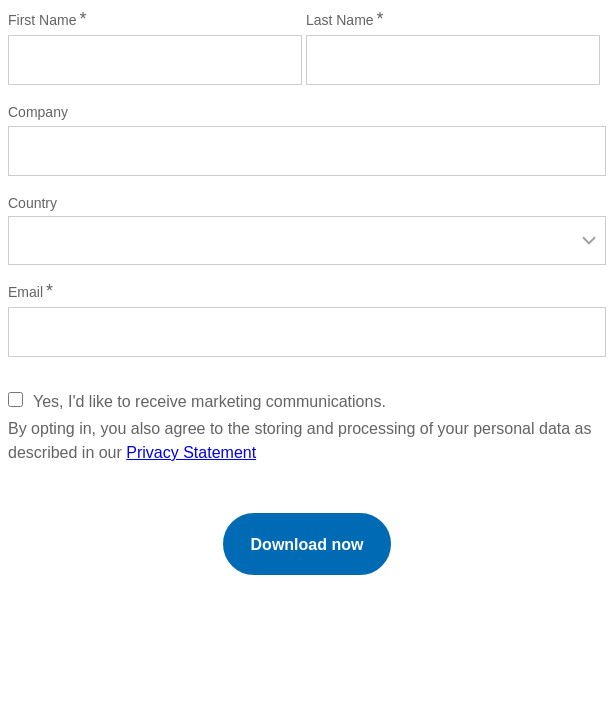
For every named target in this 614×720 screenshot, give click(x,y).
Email (25, 292)
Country (32, 203)
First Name (42, 20)
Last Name (340, 20)
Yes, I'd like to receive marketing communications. (209, 401)
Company (38, 112)
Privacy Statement (191, 452)
